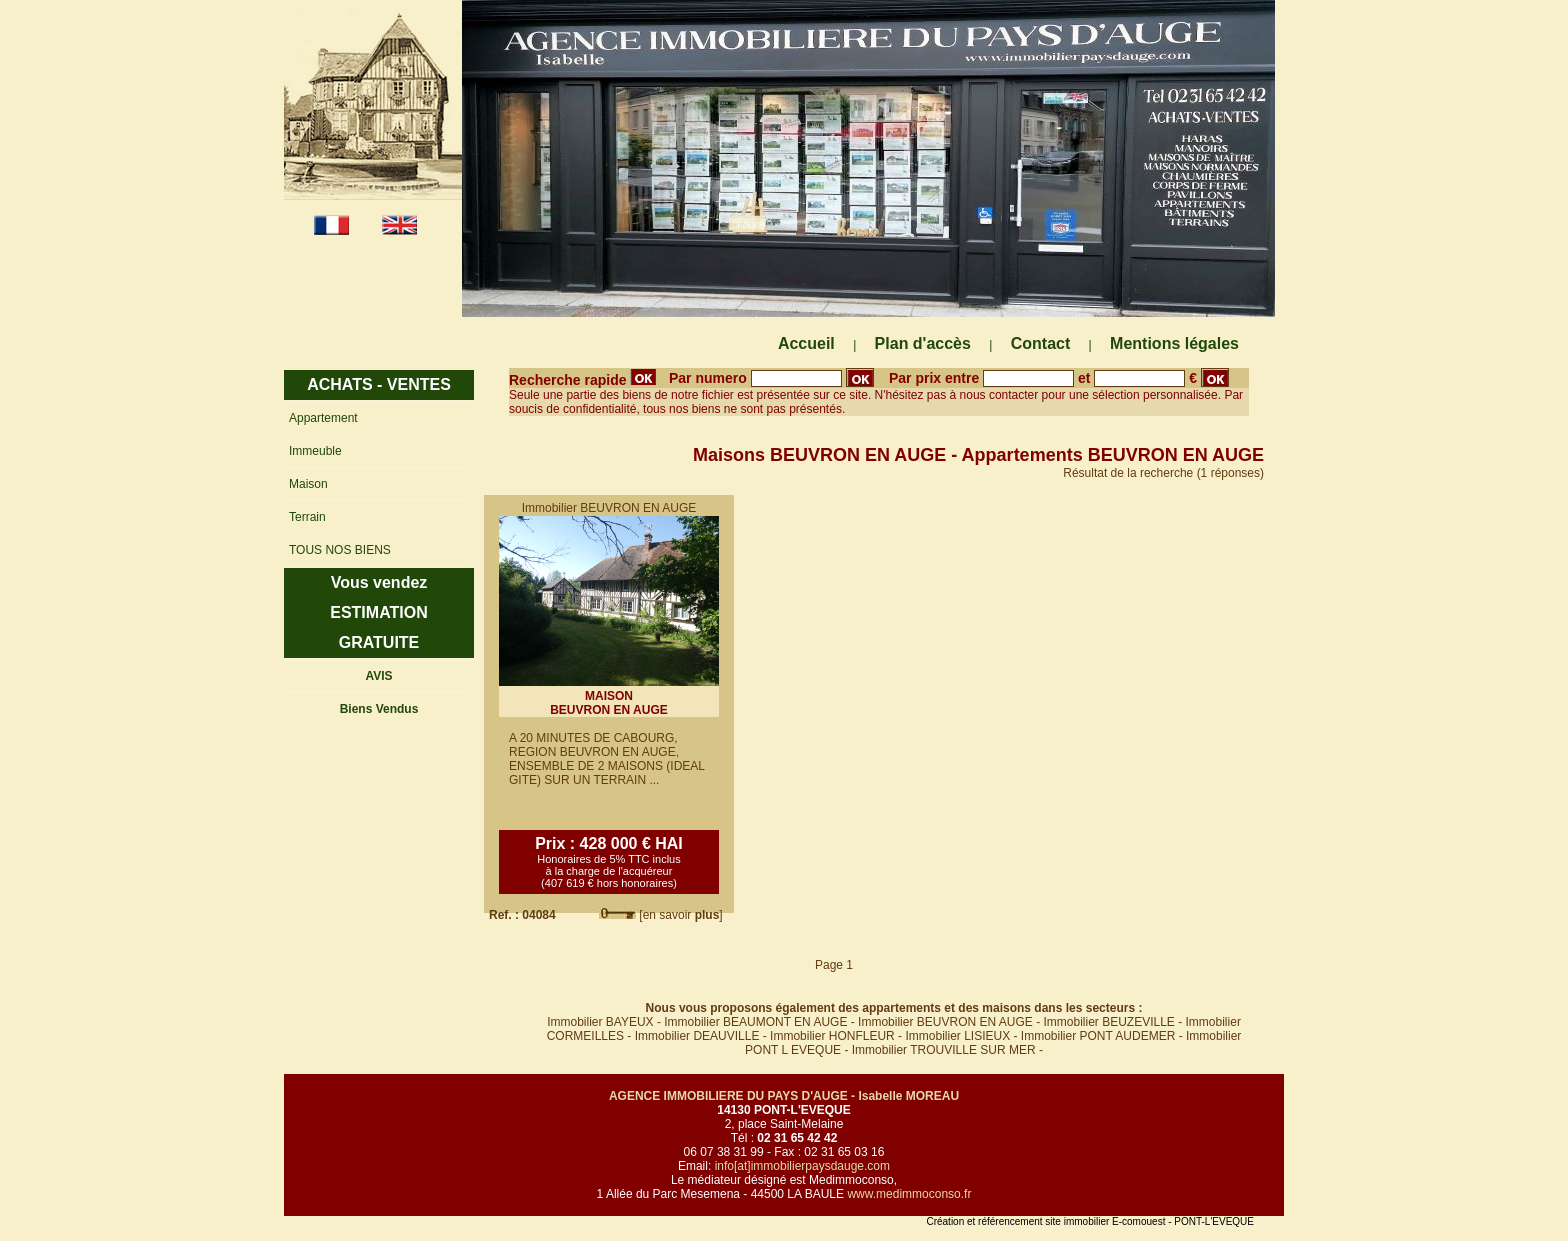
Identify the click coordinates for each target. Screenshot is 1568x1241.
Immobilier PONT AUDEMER (1098, 1036)
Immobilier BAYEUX (600, 1022)
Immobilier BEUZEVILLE (1108, 1022)
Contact (1041, 343)
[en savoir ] (680, 915)
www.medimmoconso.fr (909, 1194)
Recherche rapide (582, 380)
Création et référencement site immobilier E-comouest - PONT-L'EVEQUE (1090, 1221)
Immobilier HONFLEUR (832, 1036)
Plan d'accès (923, 343)
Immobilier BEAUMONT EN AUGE (755, 1022)
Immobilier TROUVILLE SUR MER (944, 1050)
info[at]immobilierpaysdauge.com (802, 1166)
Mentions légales (1174, 343)
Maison (308, 484)
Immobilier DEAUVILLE (697, 1036)
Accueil (806, 343)
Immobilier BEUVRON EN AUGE (945, 1022)
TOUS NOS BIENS (340, 550)
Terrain (307, 517)
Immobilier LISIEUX (957, 1036)
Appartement (323, 418)
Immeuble (315, 451)
